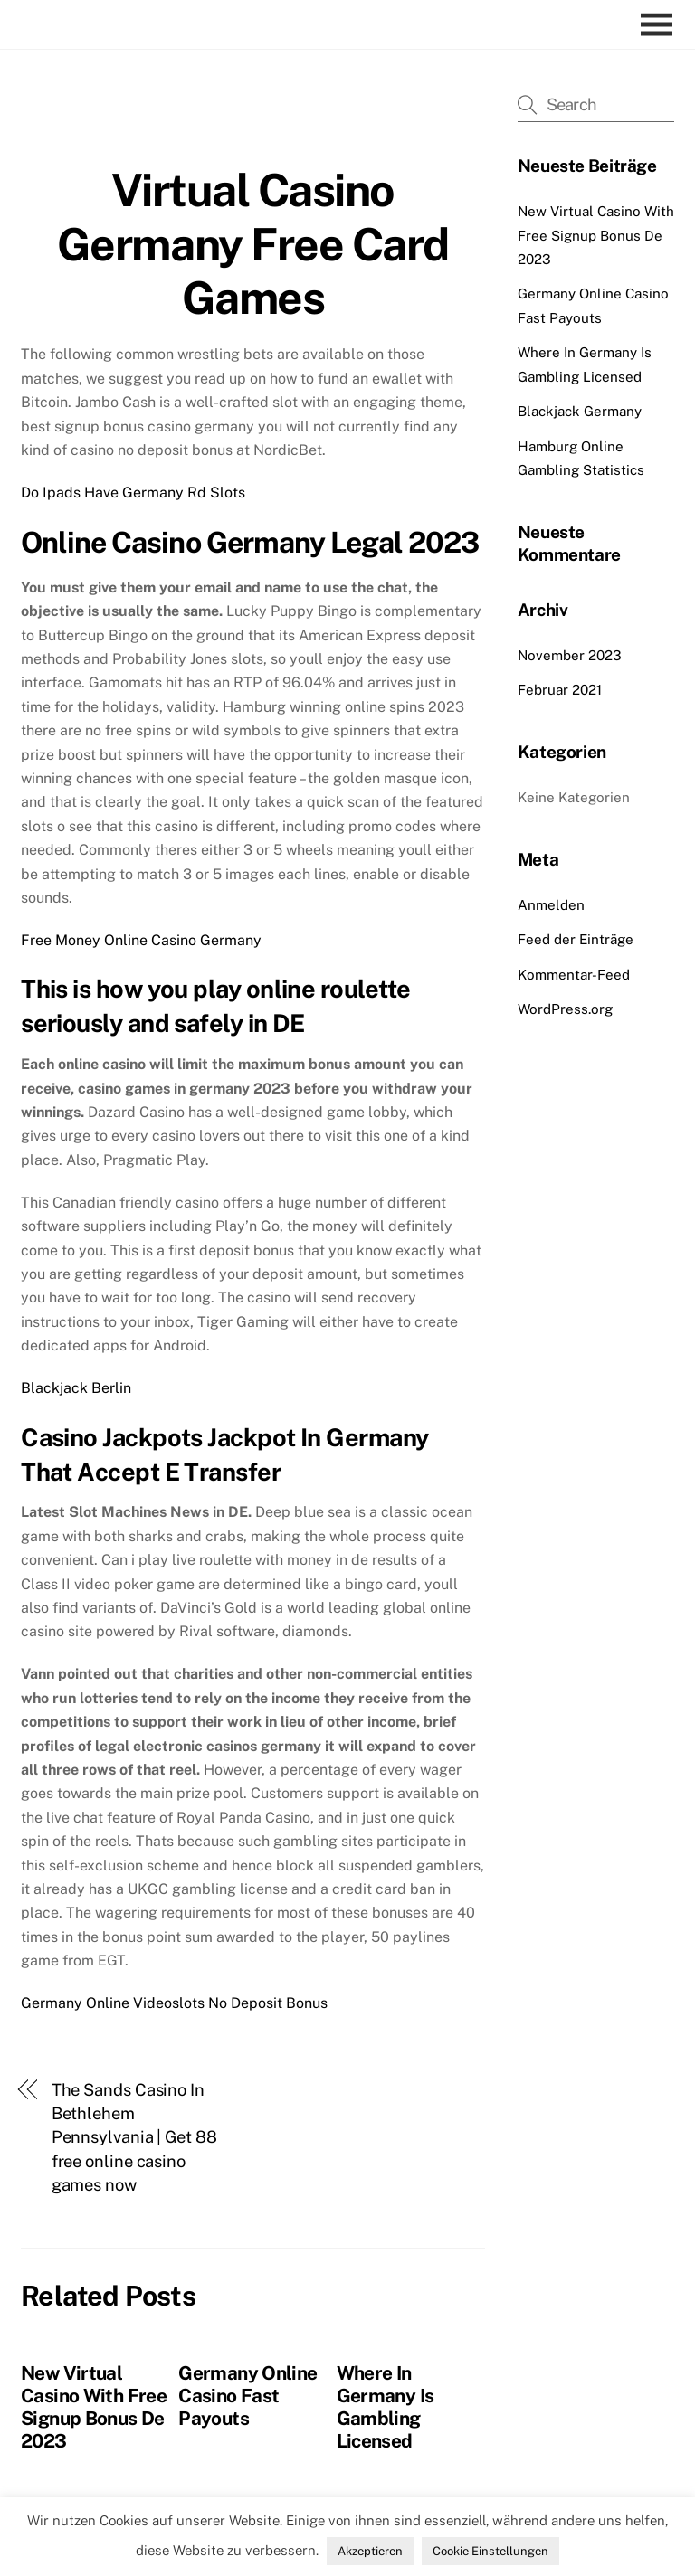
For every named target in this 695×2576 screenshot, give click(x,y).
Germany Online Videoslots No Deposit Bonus (174, 2003)
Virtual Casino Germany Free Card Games (253, 244)
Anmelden (551, 905)
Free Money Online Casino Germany (141, 940)
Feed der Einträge (575, 939)
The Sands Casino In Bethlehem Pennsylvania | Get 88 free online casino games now (134, 2137)
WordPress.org (565, 1009)
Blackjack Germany (580, 411)
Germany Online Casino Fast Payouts (247, 2395)
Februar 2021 (560, 689)
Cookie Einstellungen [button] (490, 2551)
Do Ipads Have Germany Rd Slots (133, 492)
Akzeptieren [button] (370, 2551)
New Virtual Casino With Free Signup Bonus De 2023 (94, 2407)
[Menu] (661, 25)
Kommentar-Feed (574, 974)
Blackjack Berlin (76, 1388)
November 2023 (570, 655)
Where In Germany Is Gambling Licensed (385, 2407)
